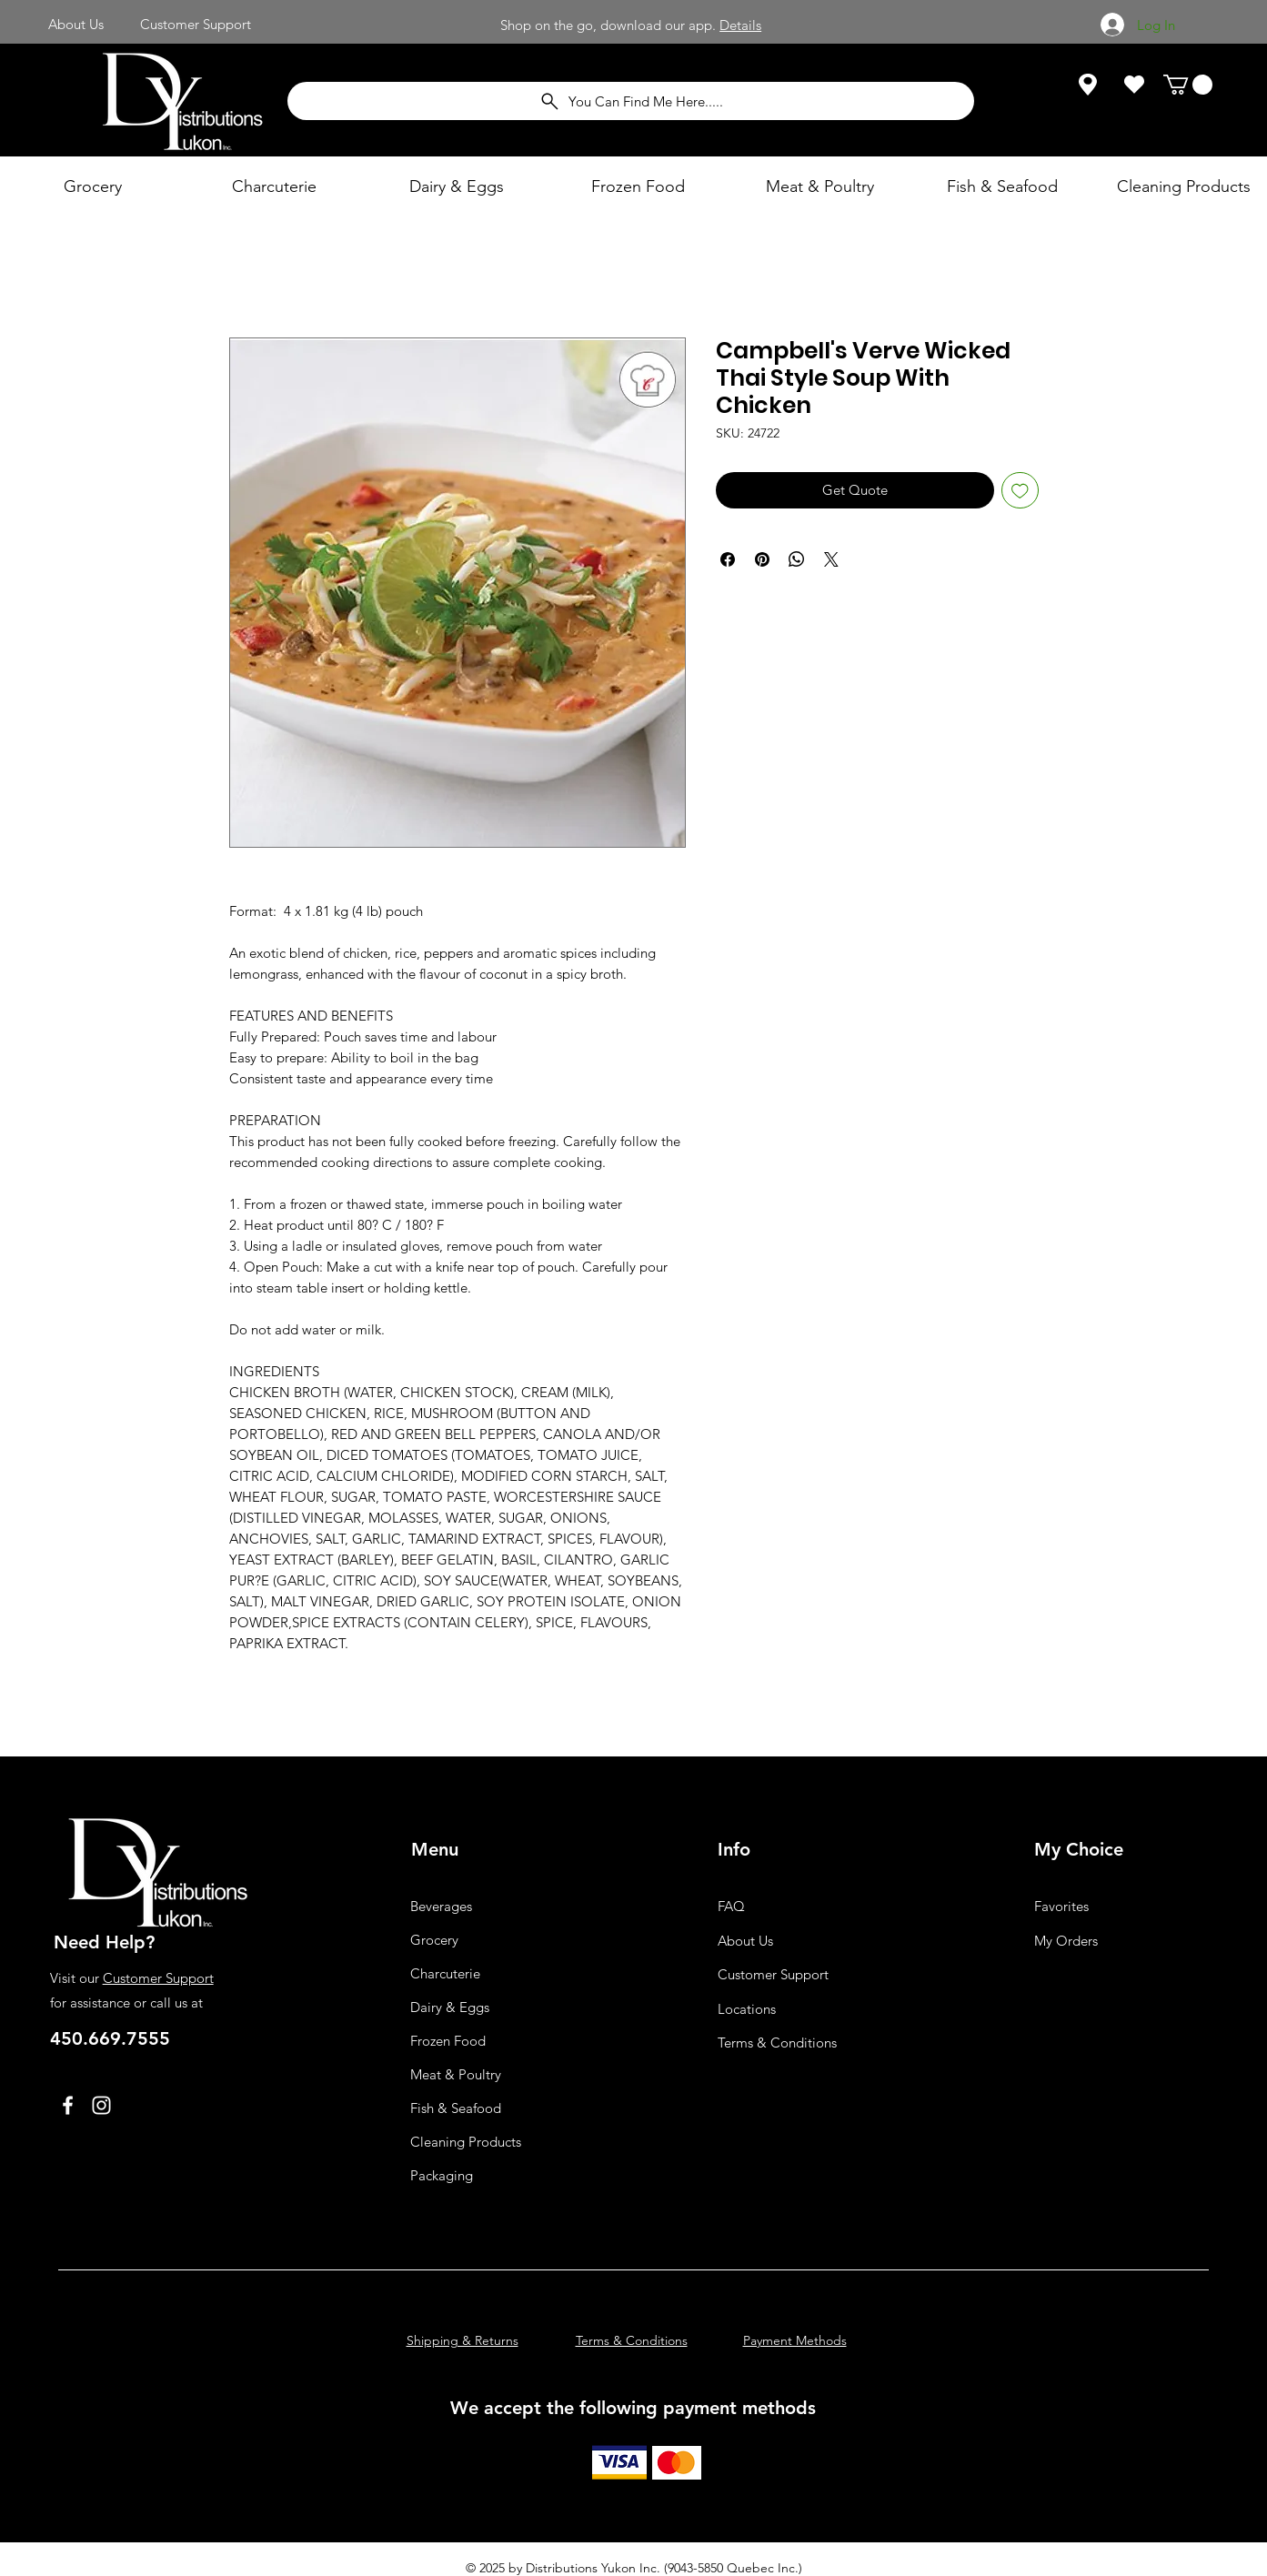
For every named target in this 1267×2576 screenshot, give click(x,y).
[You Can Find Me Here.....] (630, 101)
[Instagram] (101, 2105)
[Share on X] (831, 559)
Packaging (441, 2175)
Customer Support (158, 1978)
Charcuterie (445, 1973)
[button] (1187, 85)
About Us (745, 1940)
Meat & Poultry (455, 2074)
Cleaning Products (465, 2141)
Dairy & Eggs (449, 2007)
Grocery (434, 1939)
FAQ (731, 1906)
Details (740, 25)
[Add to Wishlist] (1020, 490)
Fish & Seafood (455, 2108)
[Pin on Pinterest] (762, 559)
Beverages (441, 1906)
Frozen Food (448, 2040)
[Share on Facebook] (728, 559)
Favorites (1061, 1906)
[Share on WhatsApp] (797, 559)
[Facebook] (67, 2105)
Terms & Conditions (777, 2042)
